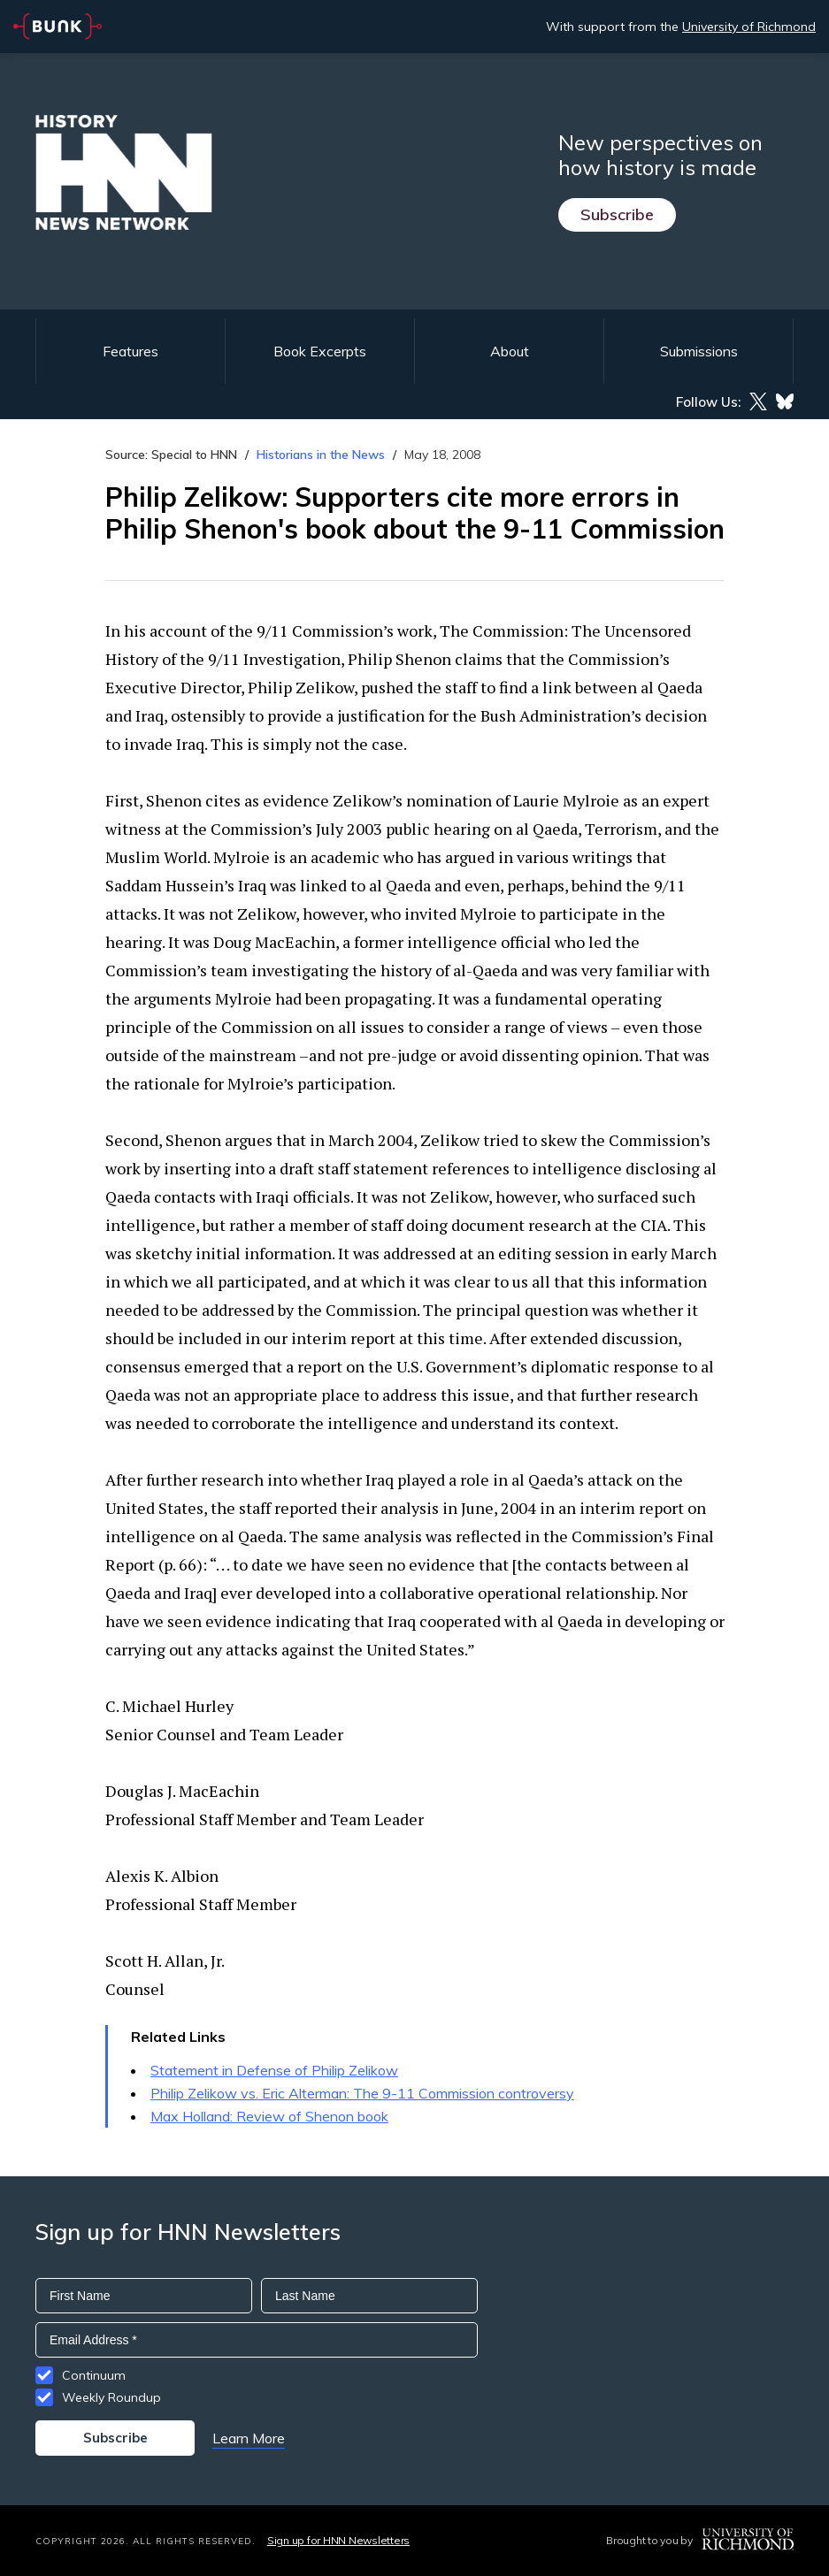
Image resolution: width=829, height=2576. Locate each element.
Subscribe (617, 214)
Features (130, 351)
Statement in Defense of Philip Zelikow (274, 2070)
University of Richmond (749, 26)
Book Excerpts (319, 351)
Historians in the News (321, 454)
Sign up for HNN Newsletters (338, 2540)
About (509, 351)
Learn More (248, 2438)
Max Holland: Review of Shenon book (269, 2116)
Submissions (699, 351)
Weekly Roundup (111, 2397)
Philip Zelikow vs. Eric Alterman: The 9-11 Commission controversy (362, 2093)
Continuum (94, 2375)
